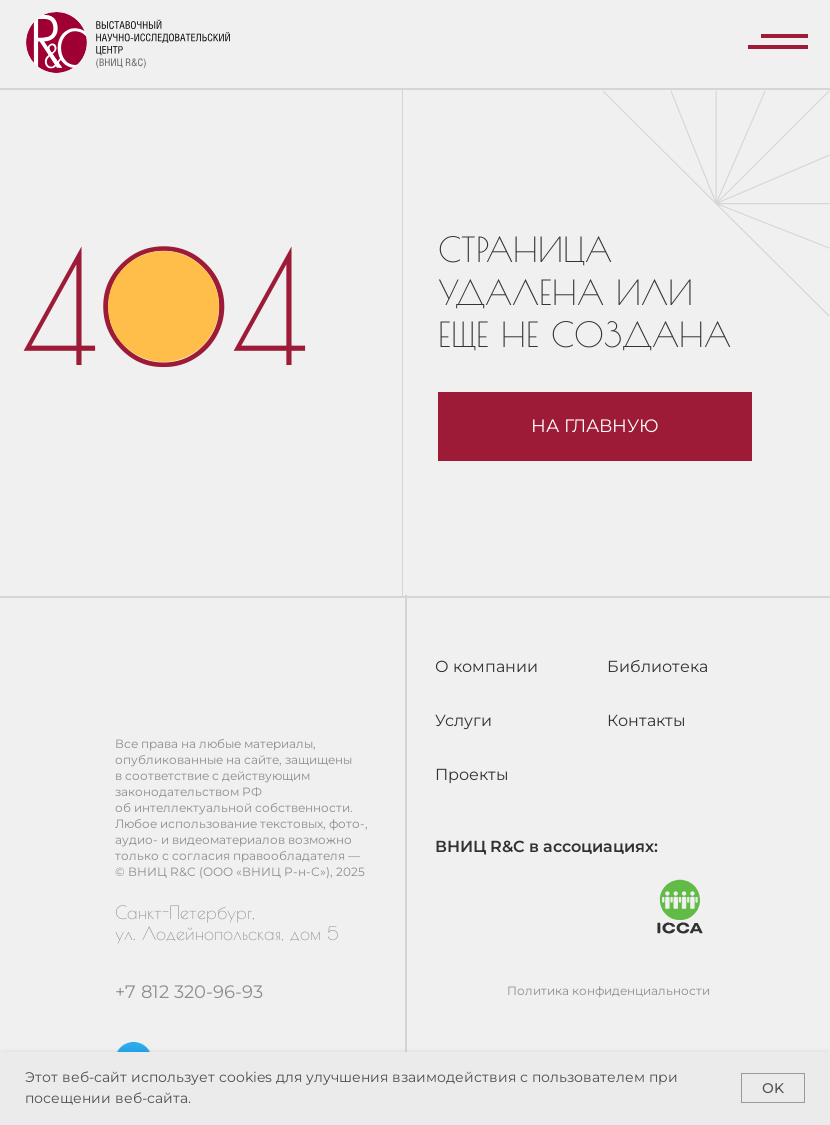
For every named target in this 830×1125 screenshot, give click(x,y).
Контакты (646, 720)
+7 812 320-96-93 (189, 992)
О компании (486, 666)
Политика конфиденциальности (608, 990)
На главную (595, 425)
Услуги (463, 720)
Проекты (472, 774)
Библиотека (657, 666)
